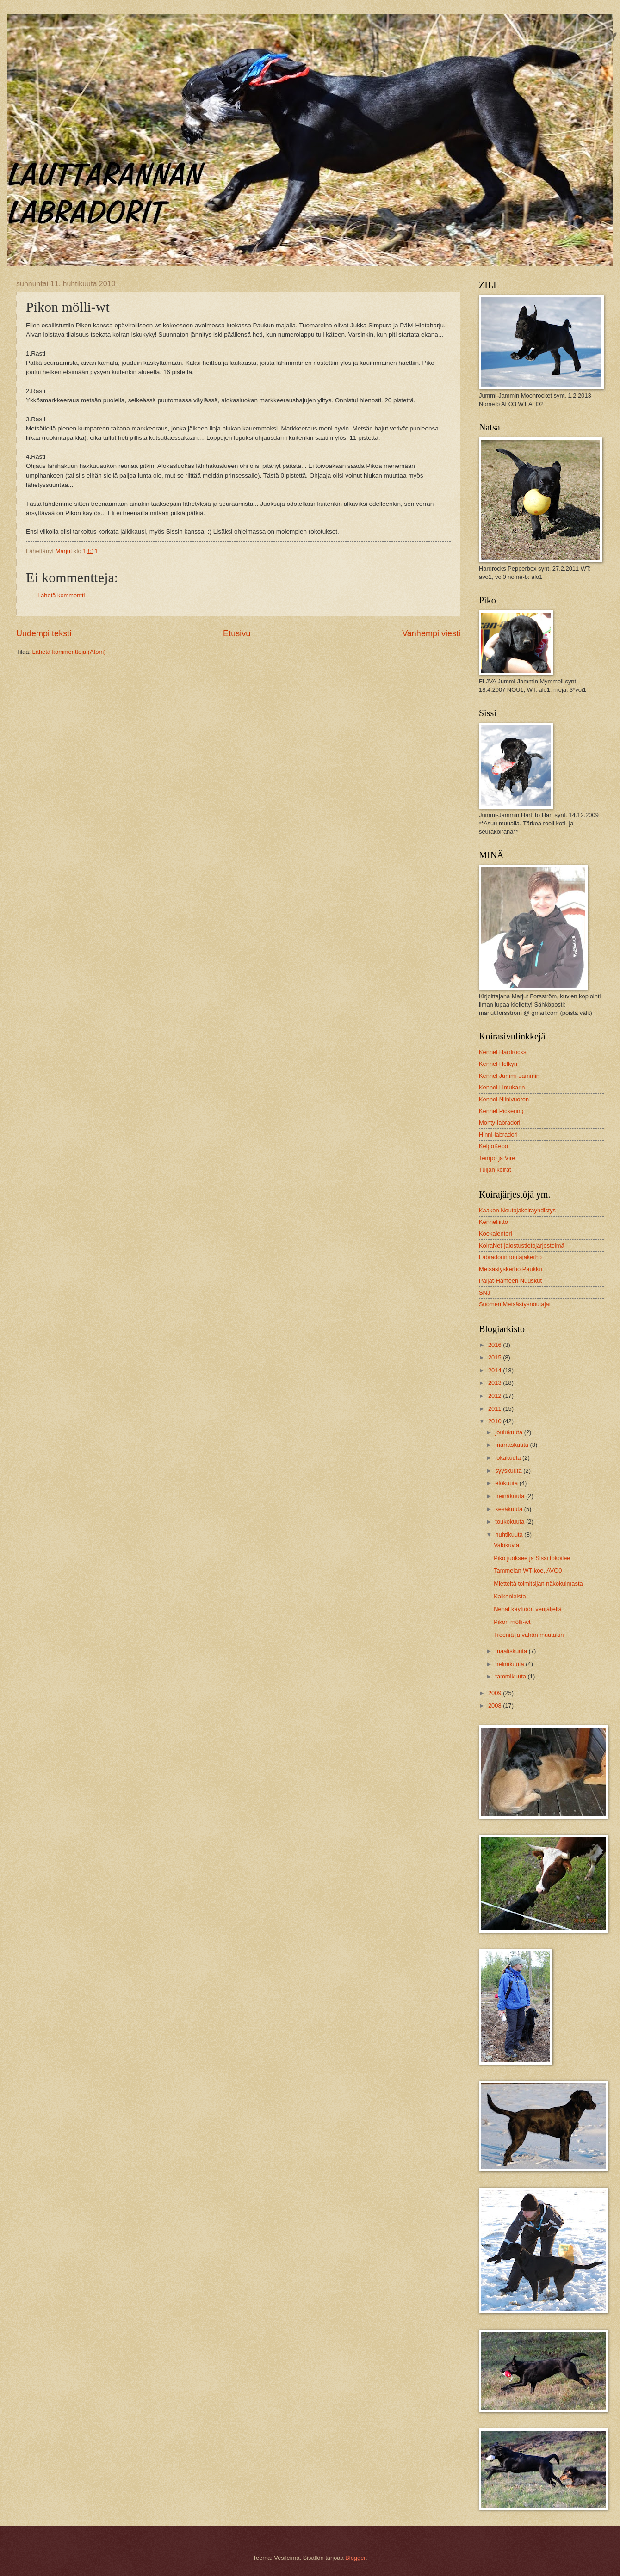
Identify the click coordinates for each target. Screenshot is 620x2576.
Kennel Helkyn (498, 1063)
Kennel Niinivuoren (504, 1099)
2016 (495, 1344)
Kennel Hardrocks (502, 1052)
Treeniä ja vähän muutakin (529, 1634)
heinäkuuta (510, 1496)
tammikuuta (511, 1676)
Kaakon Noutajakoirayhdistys (517, 1210)
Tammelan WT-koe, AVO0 (528, 1570)
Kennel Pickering (501, 1110)
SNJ (484, 1292)
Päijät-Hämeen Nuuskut (510, 1280)
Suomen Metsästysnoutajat (515, 1304)
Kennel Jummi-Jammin (509, 1075)
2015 (495, 1357)
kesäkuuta (509, 1509)
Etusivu (236, 633)
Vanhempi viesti (431, 633)
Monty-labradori (499, 1122)
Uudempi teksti (43, 633)
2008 (495, 1705)
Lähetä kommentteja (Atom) (69, 651)
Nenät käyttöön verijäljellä (528, 1608)
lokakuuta (508, 1457)
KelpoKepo (493, 1146)
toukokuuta (510, 1521)
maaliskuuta (511, 1651)
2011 (495, 1408)
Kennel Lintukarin (502, 1087)
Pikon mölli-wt (512, 1621)
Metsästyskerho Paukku (510, 1269)
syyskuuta (509, 1470)
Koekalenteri (495, 1233)
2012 (495, 1395)
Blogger (355, 2557)
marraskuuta (512, 1444)
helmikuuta (510, 1663)
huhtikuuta (509, 1534)
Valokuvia (506, 1545)
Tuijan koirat (495, 1169)
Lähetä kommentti (61, 595)
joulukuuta (509, 1432)
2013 (495, 1382)
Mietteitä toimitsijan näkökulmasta (538, 1583)
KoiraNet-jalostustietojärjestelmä (521, 1245)
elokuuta (507, 1483)
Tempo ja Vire (497, 1158)
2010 (495, 1421)
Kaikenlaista (510, 1596)
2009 (495, 1693)
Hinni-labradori (498, 1134)
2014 (495, 1370)
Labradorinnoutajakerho (510, 1257)
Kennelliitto (493, 1221)
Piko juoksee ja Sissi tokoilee (532, 1558)
